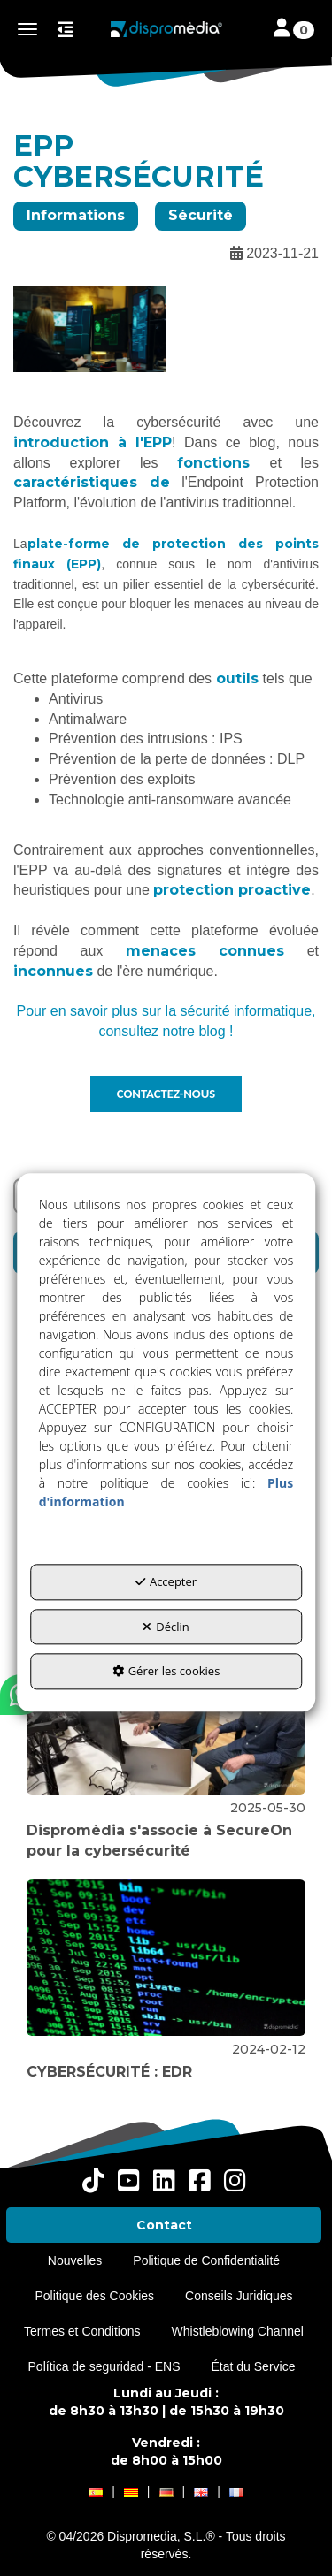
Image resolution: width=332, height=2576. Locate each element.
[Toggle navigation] (294, 30)
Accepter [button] (166, 1582)
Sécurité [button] (200, 215)
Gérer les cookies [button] (166, 1672)
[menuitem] (163, 2225)
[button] (166, 29)
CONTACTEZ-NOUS (166, 1093)
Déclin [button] (166, 1627)
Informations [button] (76, 215)
